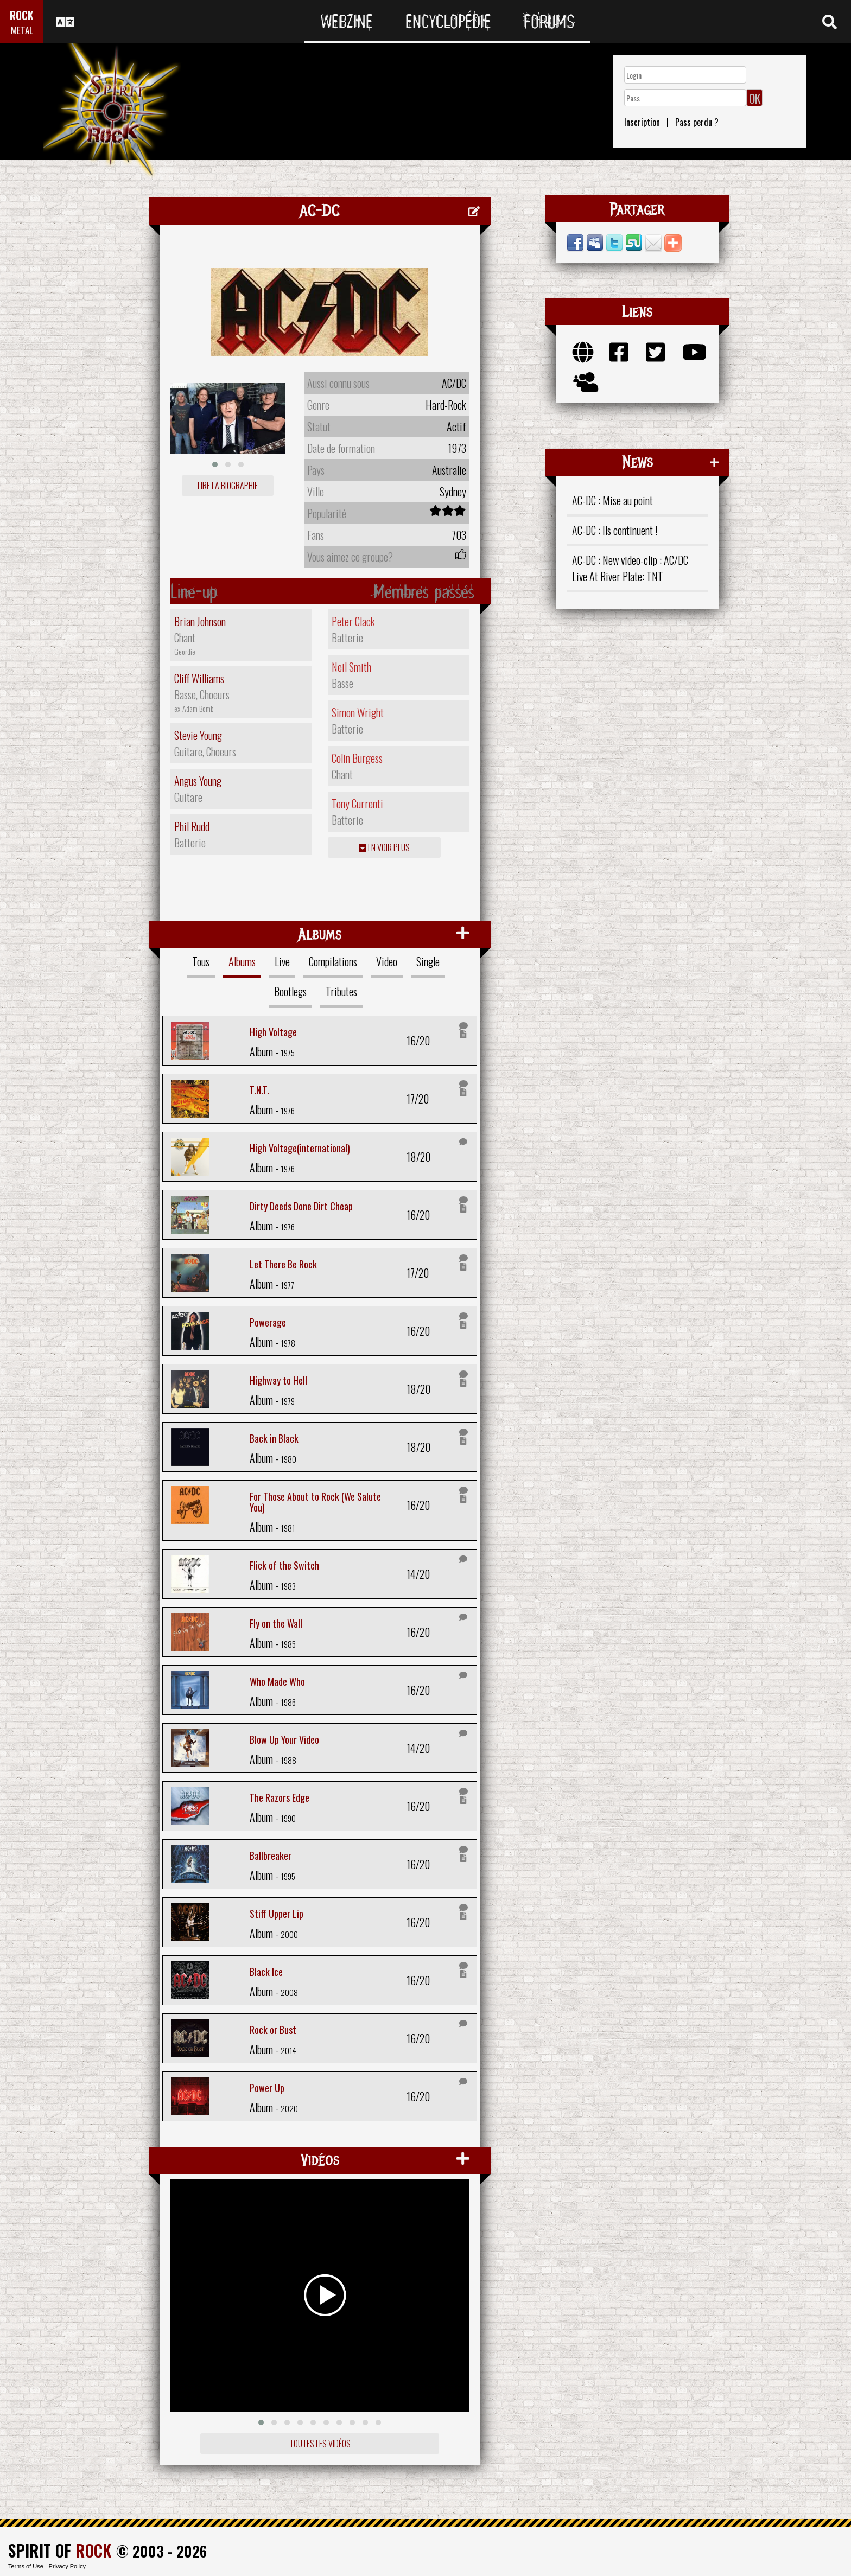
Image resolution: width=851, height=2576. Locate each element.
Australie (449, 470)
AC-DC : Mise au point (612, 500)
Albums (242, 961)
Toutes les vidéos (320, 2443)
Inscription (642, 122)
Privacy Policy (67, 2566)
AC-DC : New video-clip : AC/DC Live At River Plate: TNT (630, 568)
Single (428, 961)
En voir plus (384, 847)
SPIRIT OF (59, 2550)
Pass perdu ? (697, 122)
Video (386, 961)
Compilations (333, 961)
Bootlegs (290, 991)
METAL (22, 30)
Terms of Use (25, 2566)
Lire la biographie (228, 485)
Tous (200, 961)
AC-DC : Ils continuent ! (614, 530)
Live (282, 961)
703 (459, 535)
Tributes (341, 991)
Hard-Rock (446, 405)
